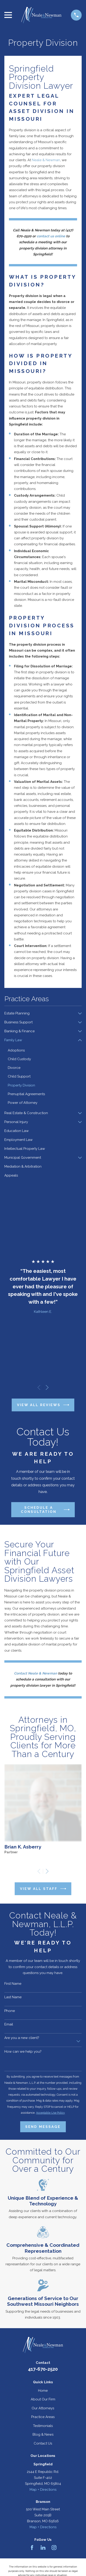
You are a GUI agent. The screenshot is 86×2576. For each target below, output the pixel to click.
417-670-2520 (43, 2369)
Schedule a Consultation (45, 1510)
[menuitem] (40, 1013)
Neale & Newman (46, 160)
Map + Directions (43, 2490)
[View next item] (47, 1387)
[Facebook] (32, 2547)
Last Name (13, 1997)
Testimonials (43, 2426)
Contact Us (43, 2443)
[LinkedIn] (43, 2547)
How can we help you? (23, 2051)
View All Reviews (43, 1405)
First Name (12, 1984)
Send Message (43, 2127)
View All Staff (43, 1889)
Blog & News (43, 2434)
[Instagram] (54, 2547)
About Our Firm (43, 2399)
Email (8, 2024)
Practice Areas (43, 2417)
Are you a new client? (21, 2038)
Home (43, 2391)
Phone (9, 2011)
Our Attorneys (43, 2408)
